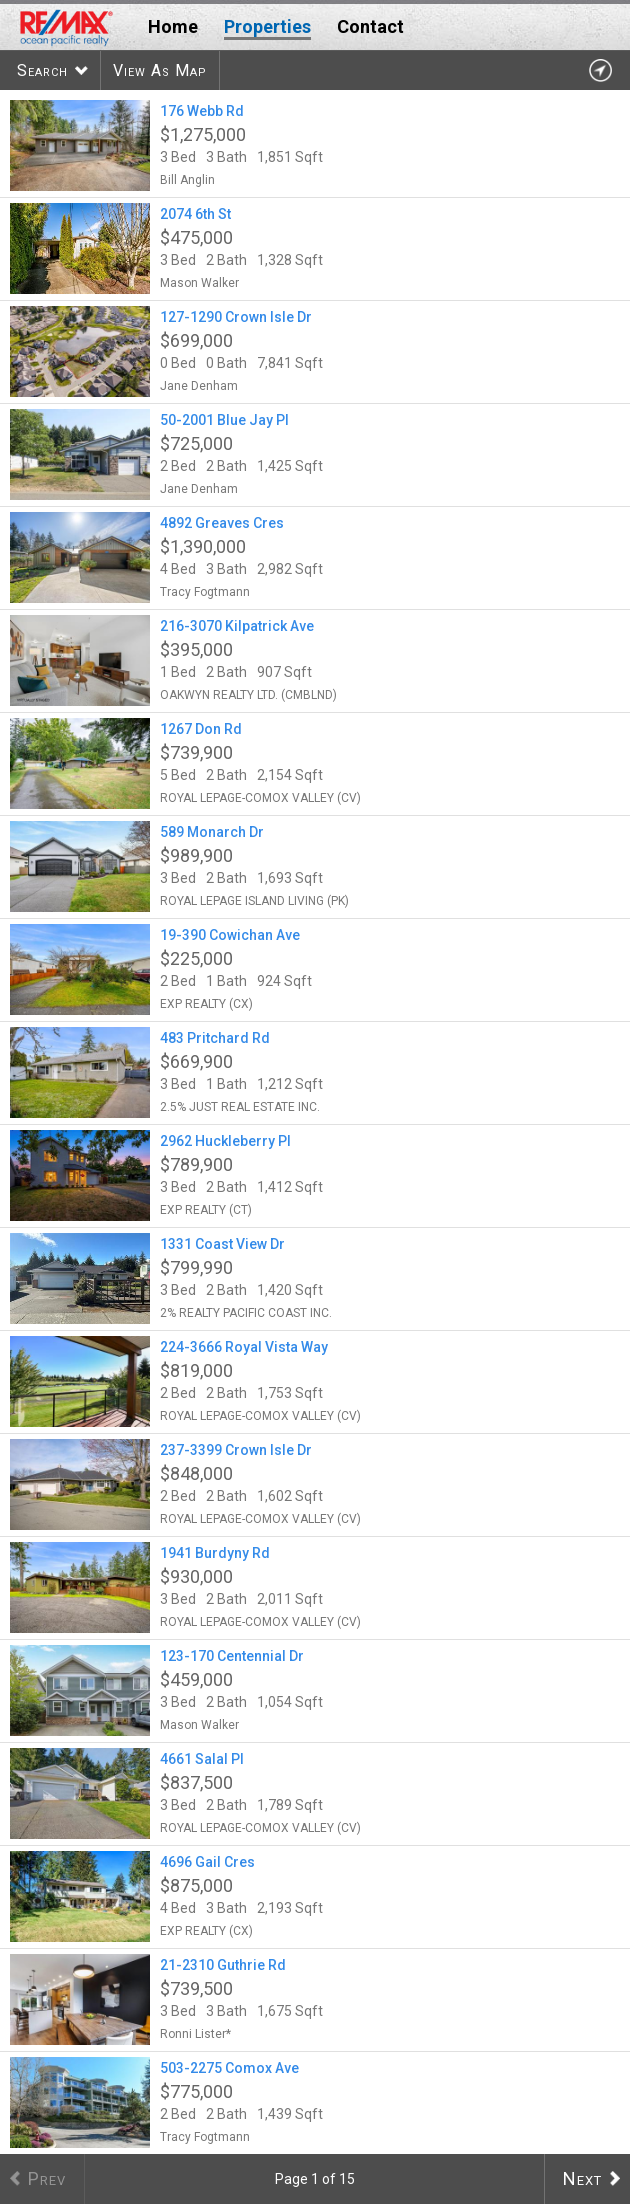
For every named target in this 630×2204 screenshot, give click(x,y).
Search (42, 70)
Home (173, 26)
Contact (370, 26)
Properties (267, 26)
